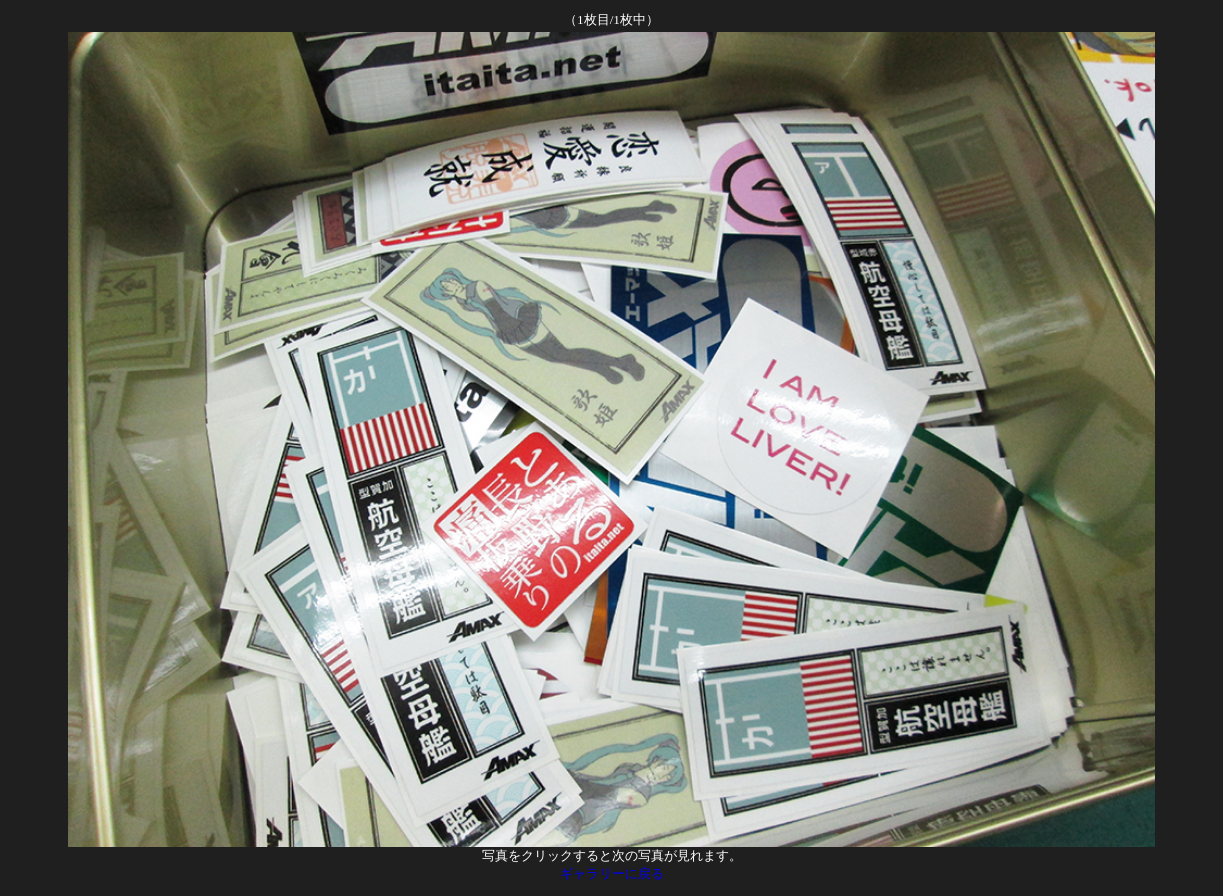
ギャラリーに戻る (612, 873)
